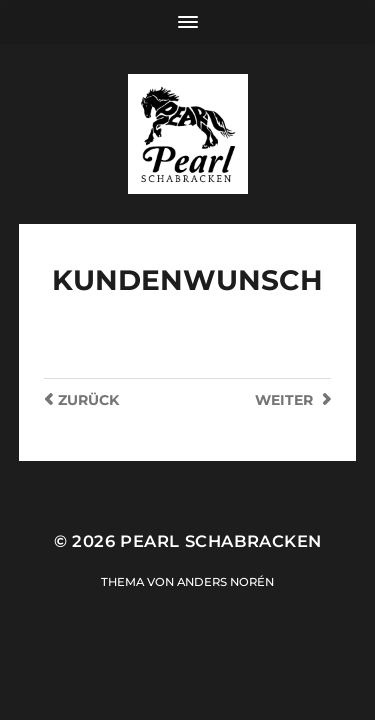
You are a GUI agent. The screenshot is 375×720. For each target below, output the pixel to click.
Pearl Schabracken (220, 541)
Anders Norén (225, 582)
